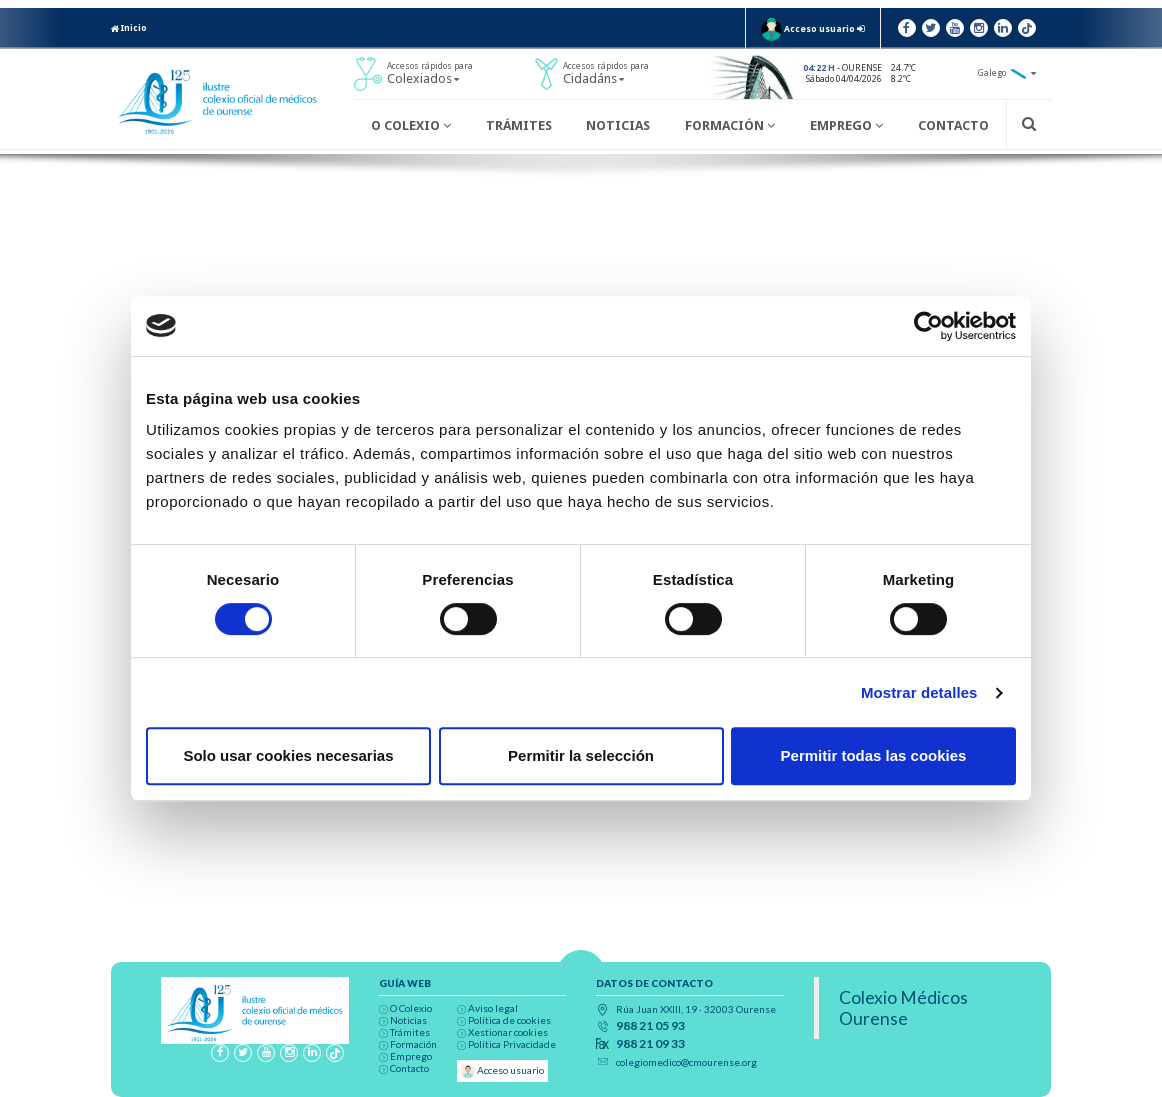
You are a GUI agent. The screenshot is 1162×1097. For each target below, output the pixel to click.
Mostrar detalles (919, 692)
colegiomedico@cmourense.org (686, 1062)
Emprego (846, 125)
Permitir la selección (581, 755)
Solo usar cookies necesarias (288, 755)
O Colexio (411, 125)
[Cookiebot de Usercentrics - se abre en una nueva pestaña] (928, 326)
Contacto (953, 125)
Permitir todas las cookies (874, 755)
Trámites (519, 125)
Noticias (618, 125)
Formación (730, 125)
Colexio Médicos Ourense (903, 1008)
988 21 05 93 (650, 1026)
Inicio (129, 28)
